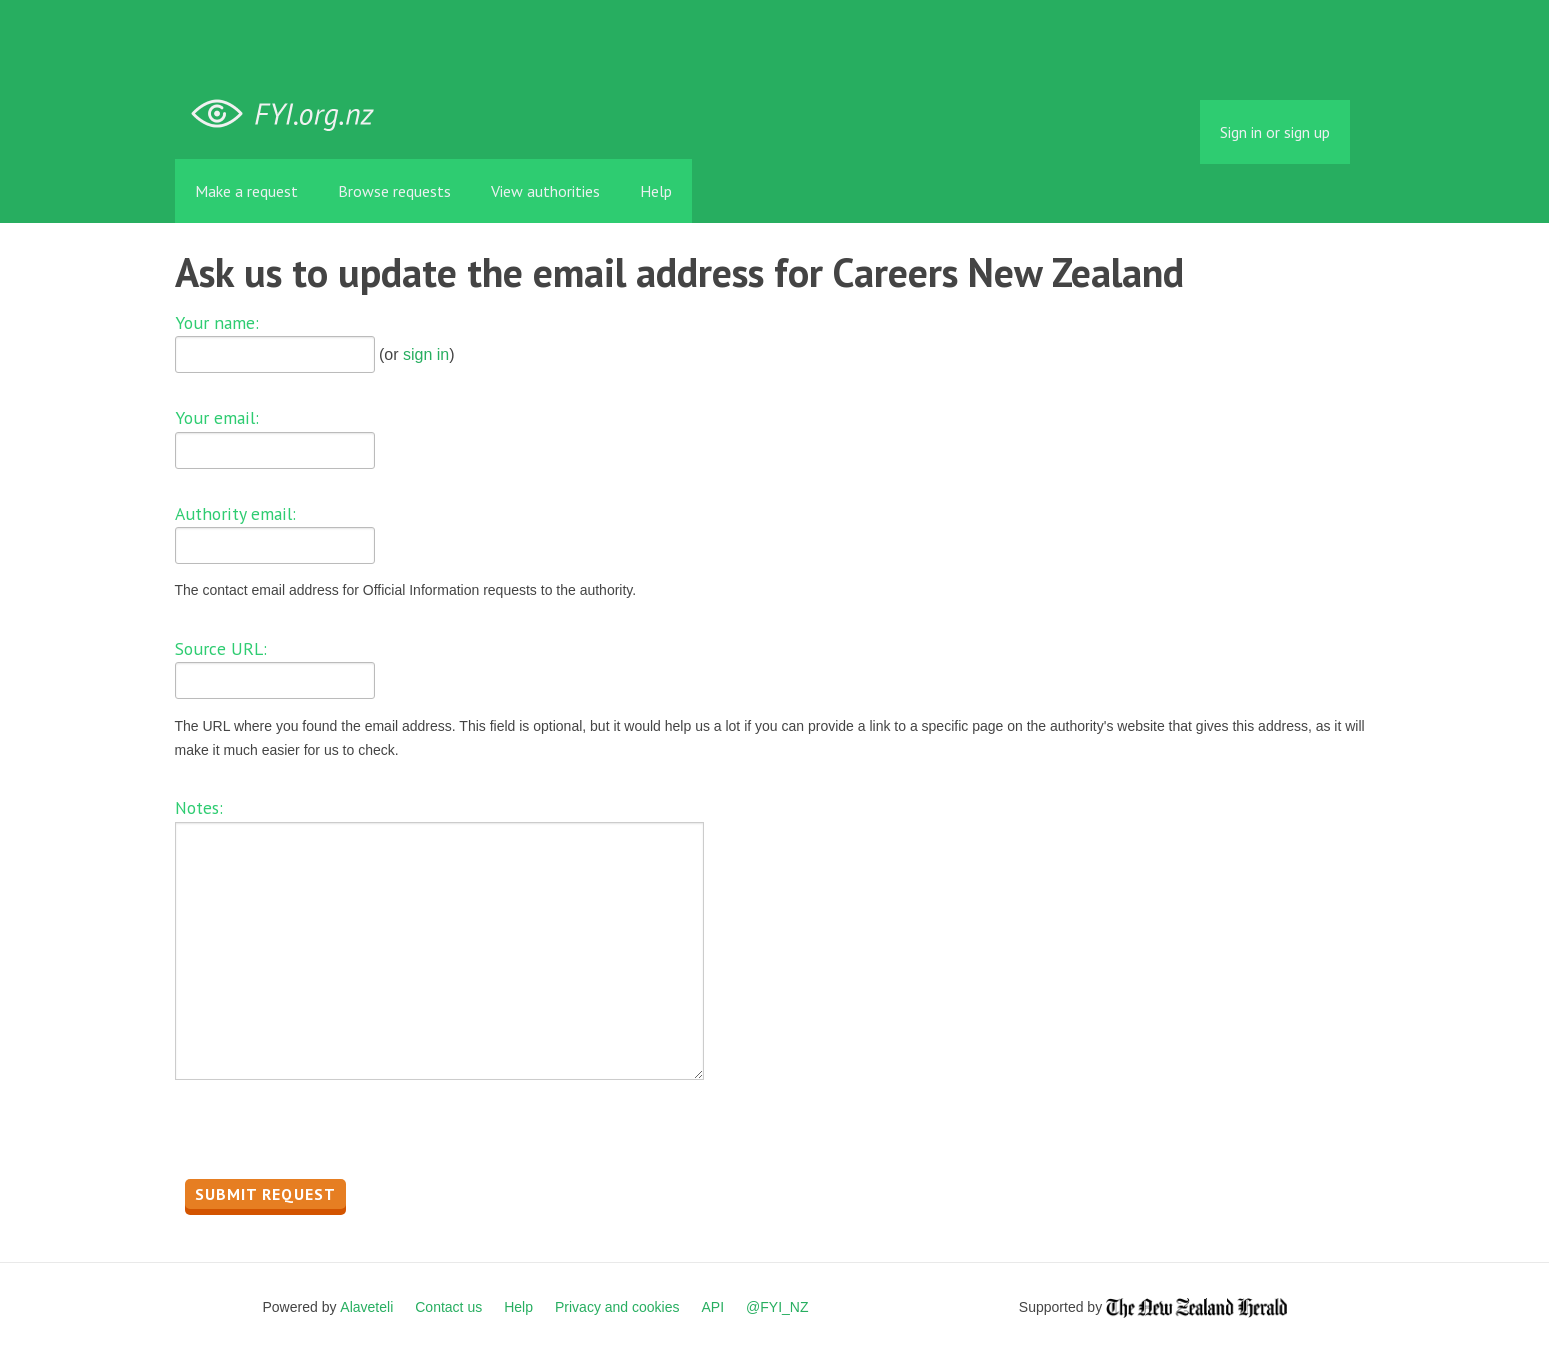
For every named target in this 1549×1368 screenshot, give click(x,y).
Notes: (199, 807)
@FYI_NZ (777, 1307)
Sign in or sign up (1275, 132)
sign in (426, 354)
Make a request (246, 191)
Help (656, 191)
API (713, 1307)
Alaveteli (366, 1307)
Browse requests (394, 191)
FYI (290, 114)
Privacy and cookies (617, 1307)
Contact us (448, 1307)
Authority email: (235, 513)
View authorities (545, 191)
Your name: (217, 322)
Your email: (217, 417)
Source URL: (221, 648)
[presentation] (327, 1135)
